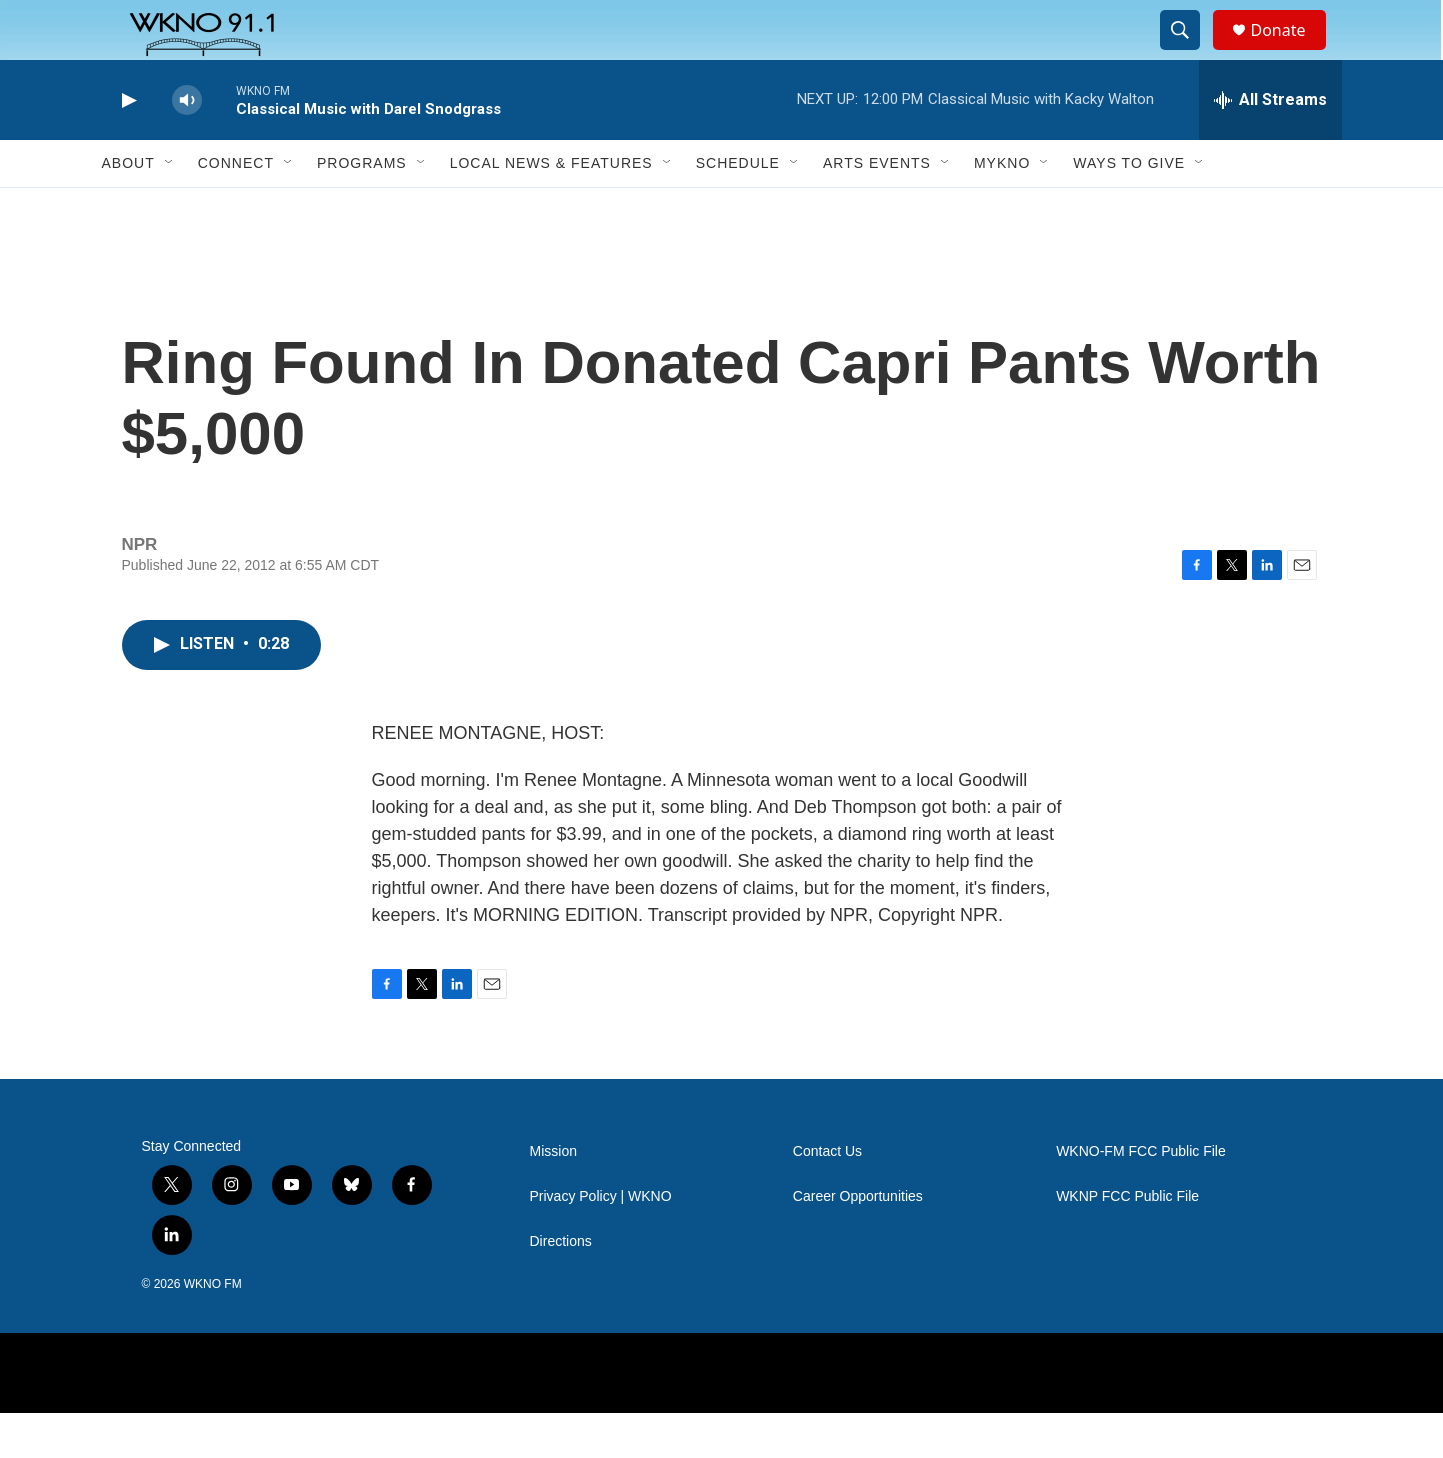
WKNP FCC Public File (1127, 1241)
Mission (553, 1196)
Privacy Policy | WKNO (601, 1241)
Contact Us (827, 1196)
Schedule (738, 208)
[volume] (187, 145)
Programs (362, 208)
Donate (1291, 52)
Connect (236, 208)
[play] (127, 145)
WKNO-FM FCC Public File (1141, 1196)
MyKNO (1002, 208)
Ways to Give (1129, 208)
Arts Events (877, 208)
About (128, 208)
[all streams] (1270, 145)
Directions (561, 1286)
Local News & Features (551, 208)
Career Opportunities (858, 1241)
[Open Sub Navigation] (170, 208)
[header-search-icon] (1190, 53)
